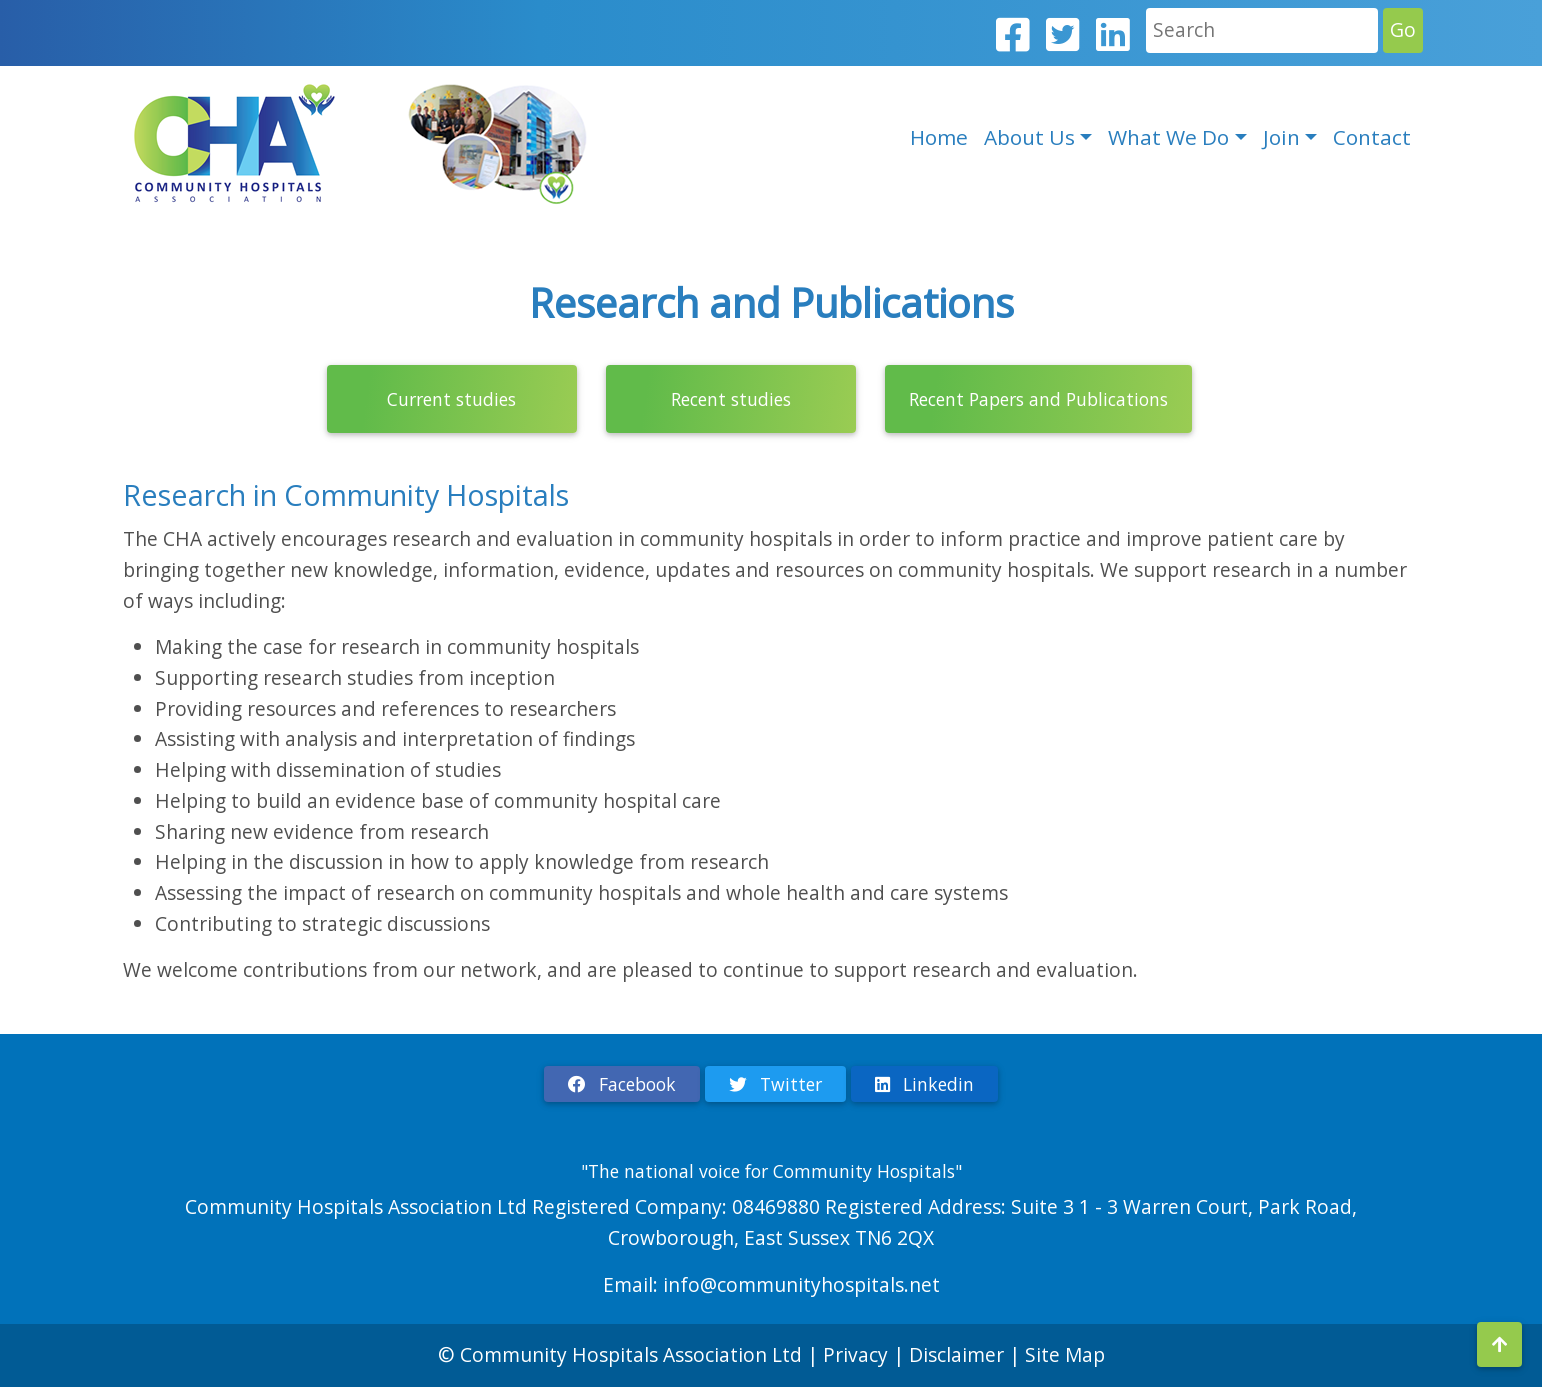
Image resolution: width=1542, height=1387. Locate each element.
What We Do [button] (1168, 137)
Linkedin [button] (924, 1084)
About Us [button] (1029, 137)
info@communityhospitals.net (801, 1284)
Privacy (855, 1354)
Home (939, 137)
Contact (1372, 137)
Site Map (1065, 1354)
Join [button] (1281, 137)
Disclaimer (959, 1354)
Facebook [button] (622, 1084)
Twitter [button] (775, 1084)
